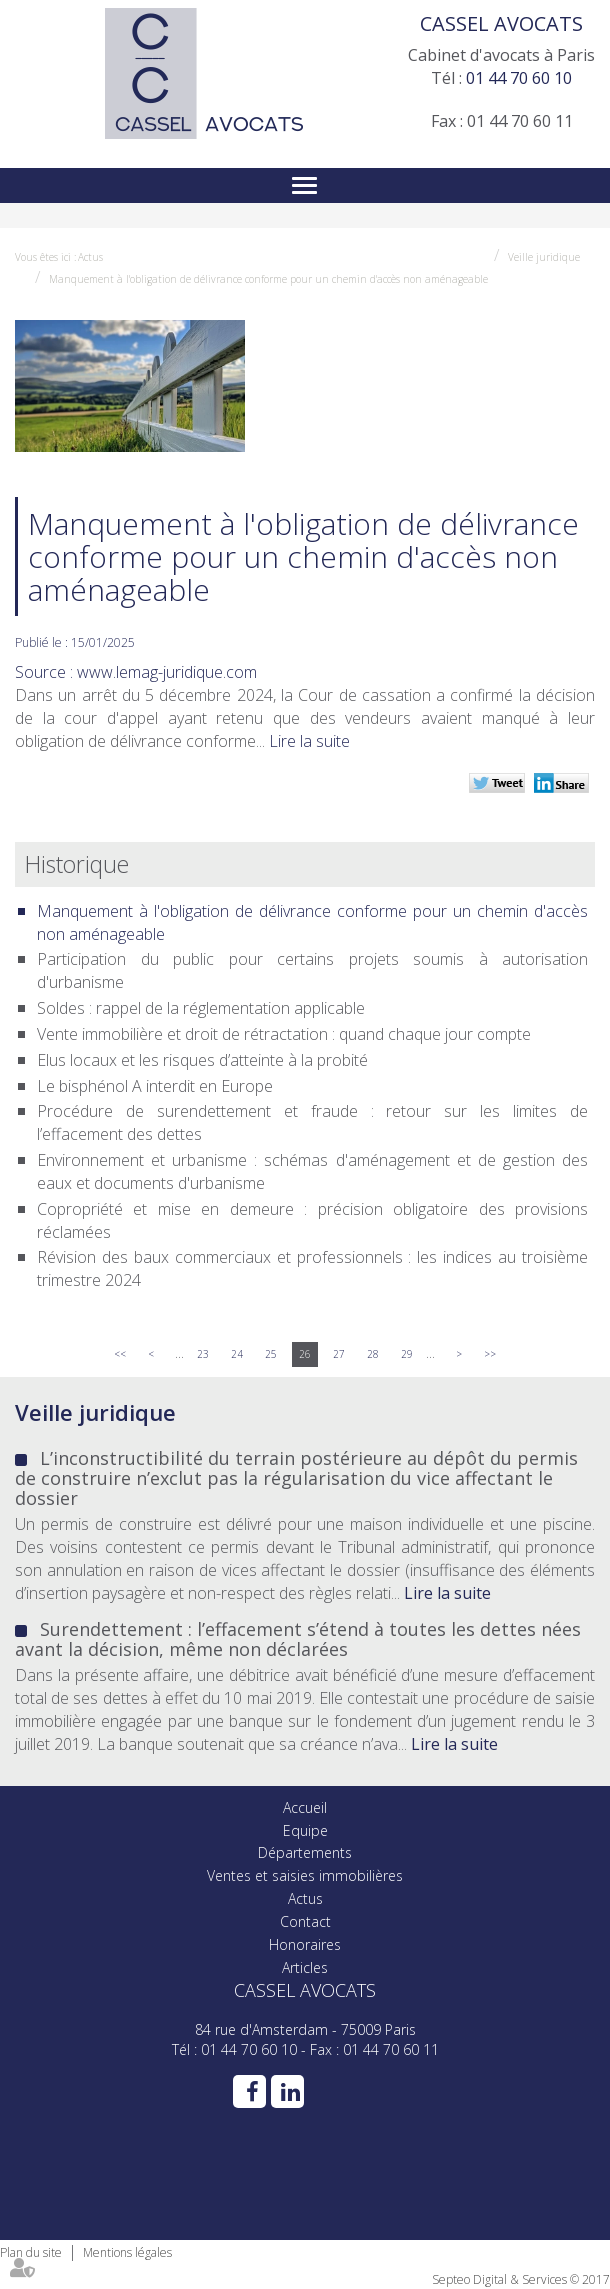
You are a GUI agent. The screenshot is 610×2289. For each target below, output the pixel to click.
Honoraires (305, 1944)
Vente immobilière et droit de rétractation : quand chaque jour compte (284, 1034)
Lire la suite (309, 741)
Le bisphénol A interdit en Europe (155, 1086)
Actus (90, 257)
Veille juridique (544, 257)
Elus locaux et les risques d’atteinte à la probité (202, 1060)
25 (271, 1354)
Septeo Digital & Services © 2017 (521, 2279)
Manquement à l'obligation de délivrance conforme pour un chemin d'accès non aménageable (268, 279)
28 (373, 1354)
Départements (305, 1852)
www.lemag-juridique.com (167, 672)
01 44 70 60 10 (519, 78)
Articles (305, 1967)
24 (237, 1354)
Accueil (305, 1807)
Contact (305, 1921)
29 (407, 1354)
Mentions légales (127, 2252)
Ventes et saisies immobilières (305, 1875)
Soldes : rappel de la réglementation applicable (201, 1008)
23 (203, 1354)
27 (339, 1354)
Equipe (305, 1830)
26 (305, 1354)
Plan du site (31, 2252)
